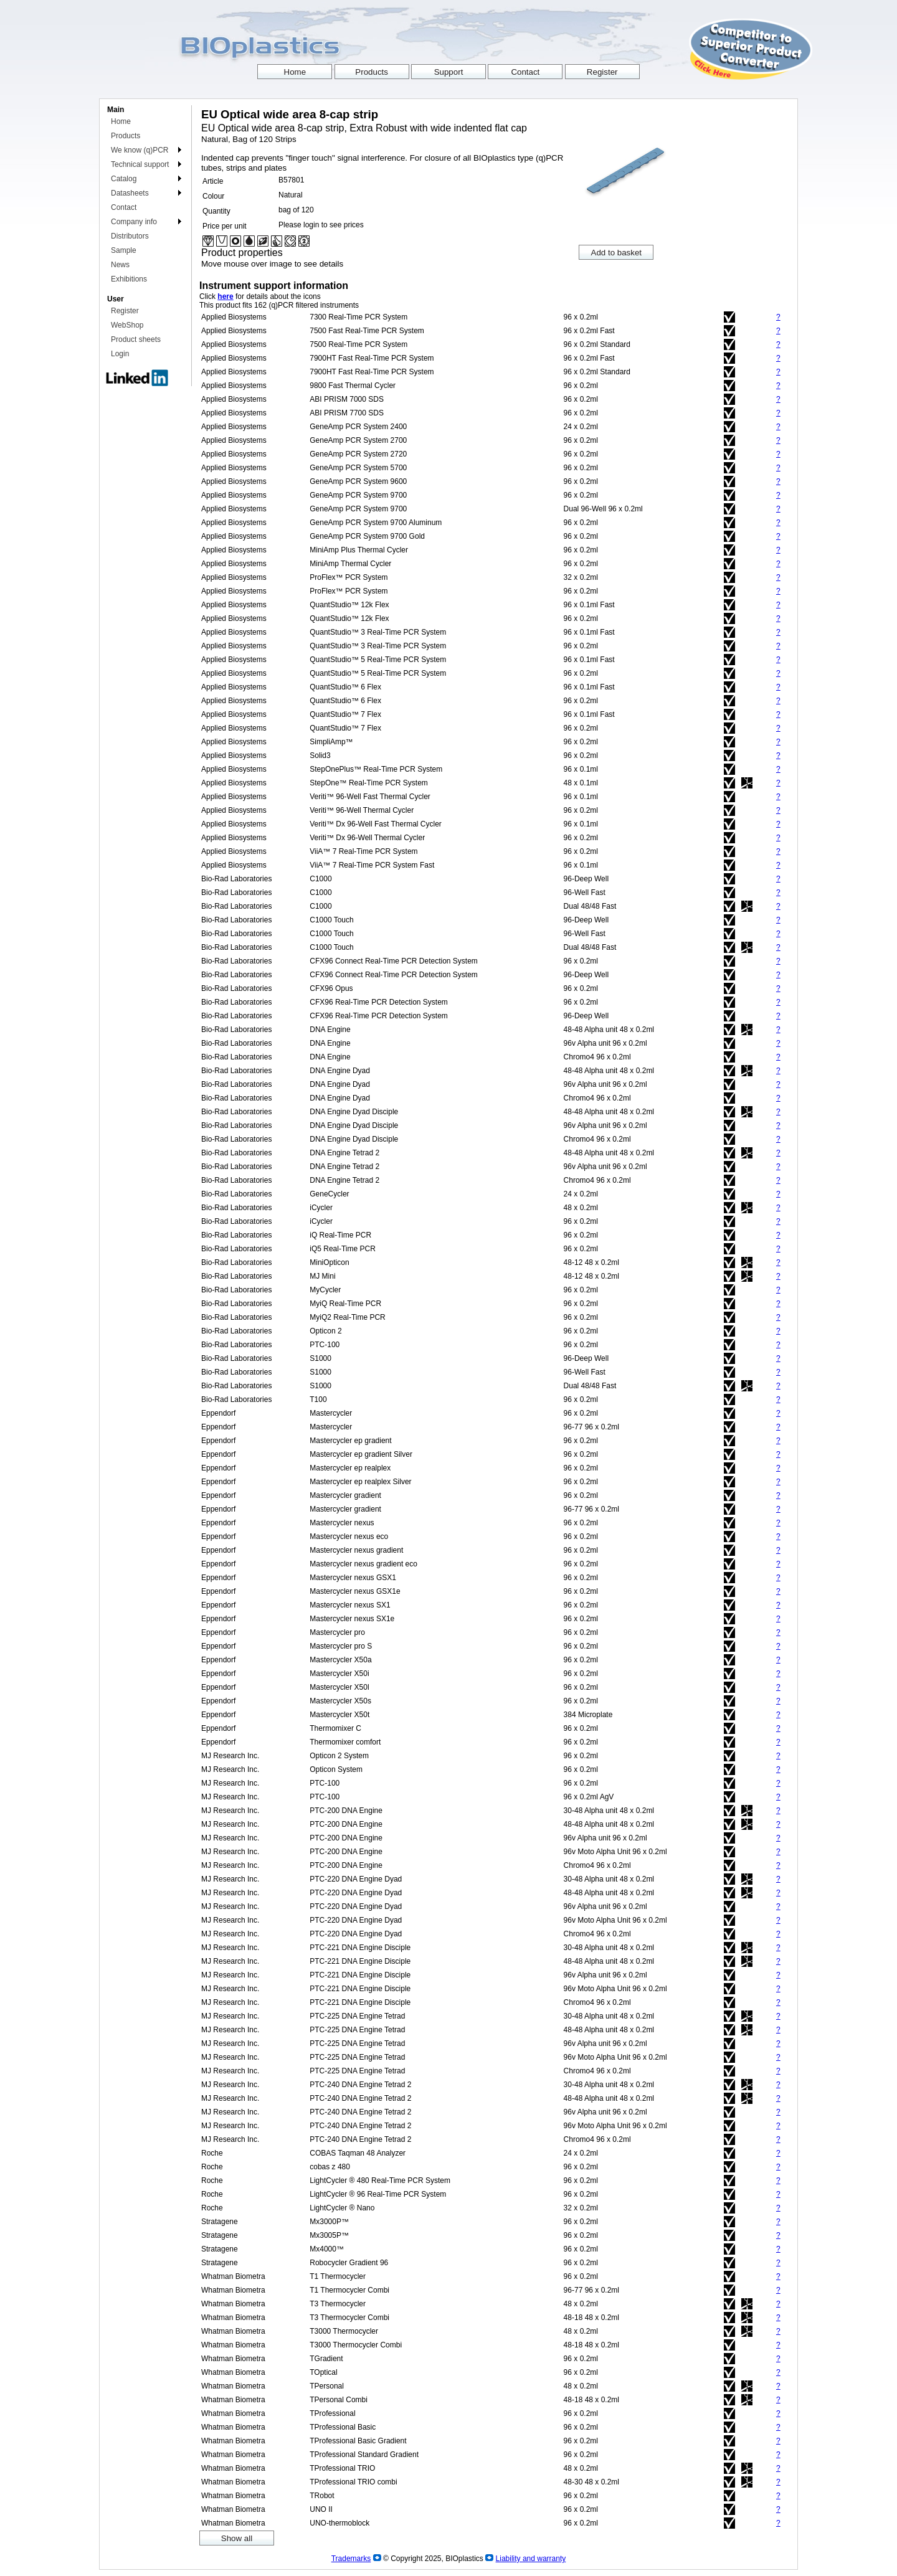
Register (125, 310)
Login (120, 353)
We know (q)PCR (139, 150)
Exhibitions (129, 279)
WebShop (127, 325)
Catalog (123, 178)
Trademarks (351, 2558)
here (225, 296)
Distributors (130, 236)
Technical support (140, 164)
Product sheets (136, 339)
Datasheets (130, 193)
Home (121, 121)
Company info (134, 221)
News (120, 264)
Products (125, 135)
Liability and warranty (531, 2558)
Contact (123, 207)
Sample (123, 250)
